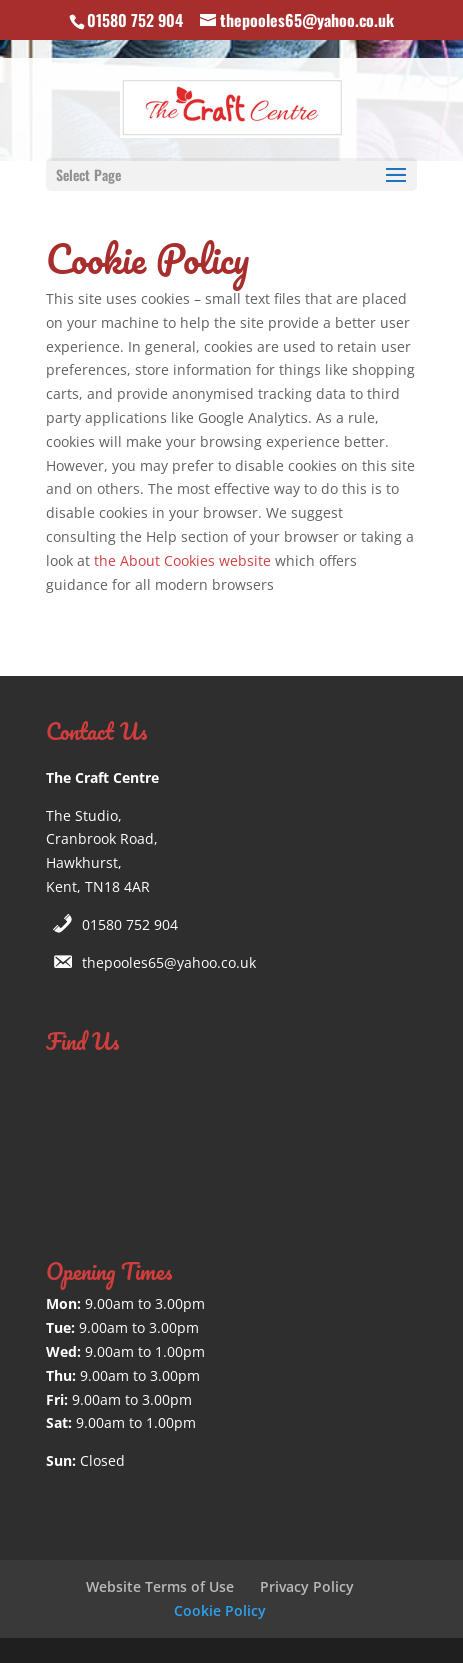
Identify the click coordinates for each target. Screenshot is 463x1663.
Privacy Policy (307, 1586)
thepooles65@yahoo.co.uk (169, 962)
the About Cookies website (182, 560)
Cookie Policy (220, 1610)
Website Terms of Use (160, 1586)
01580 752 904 (130, 924)
